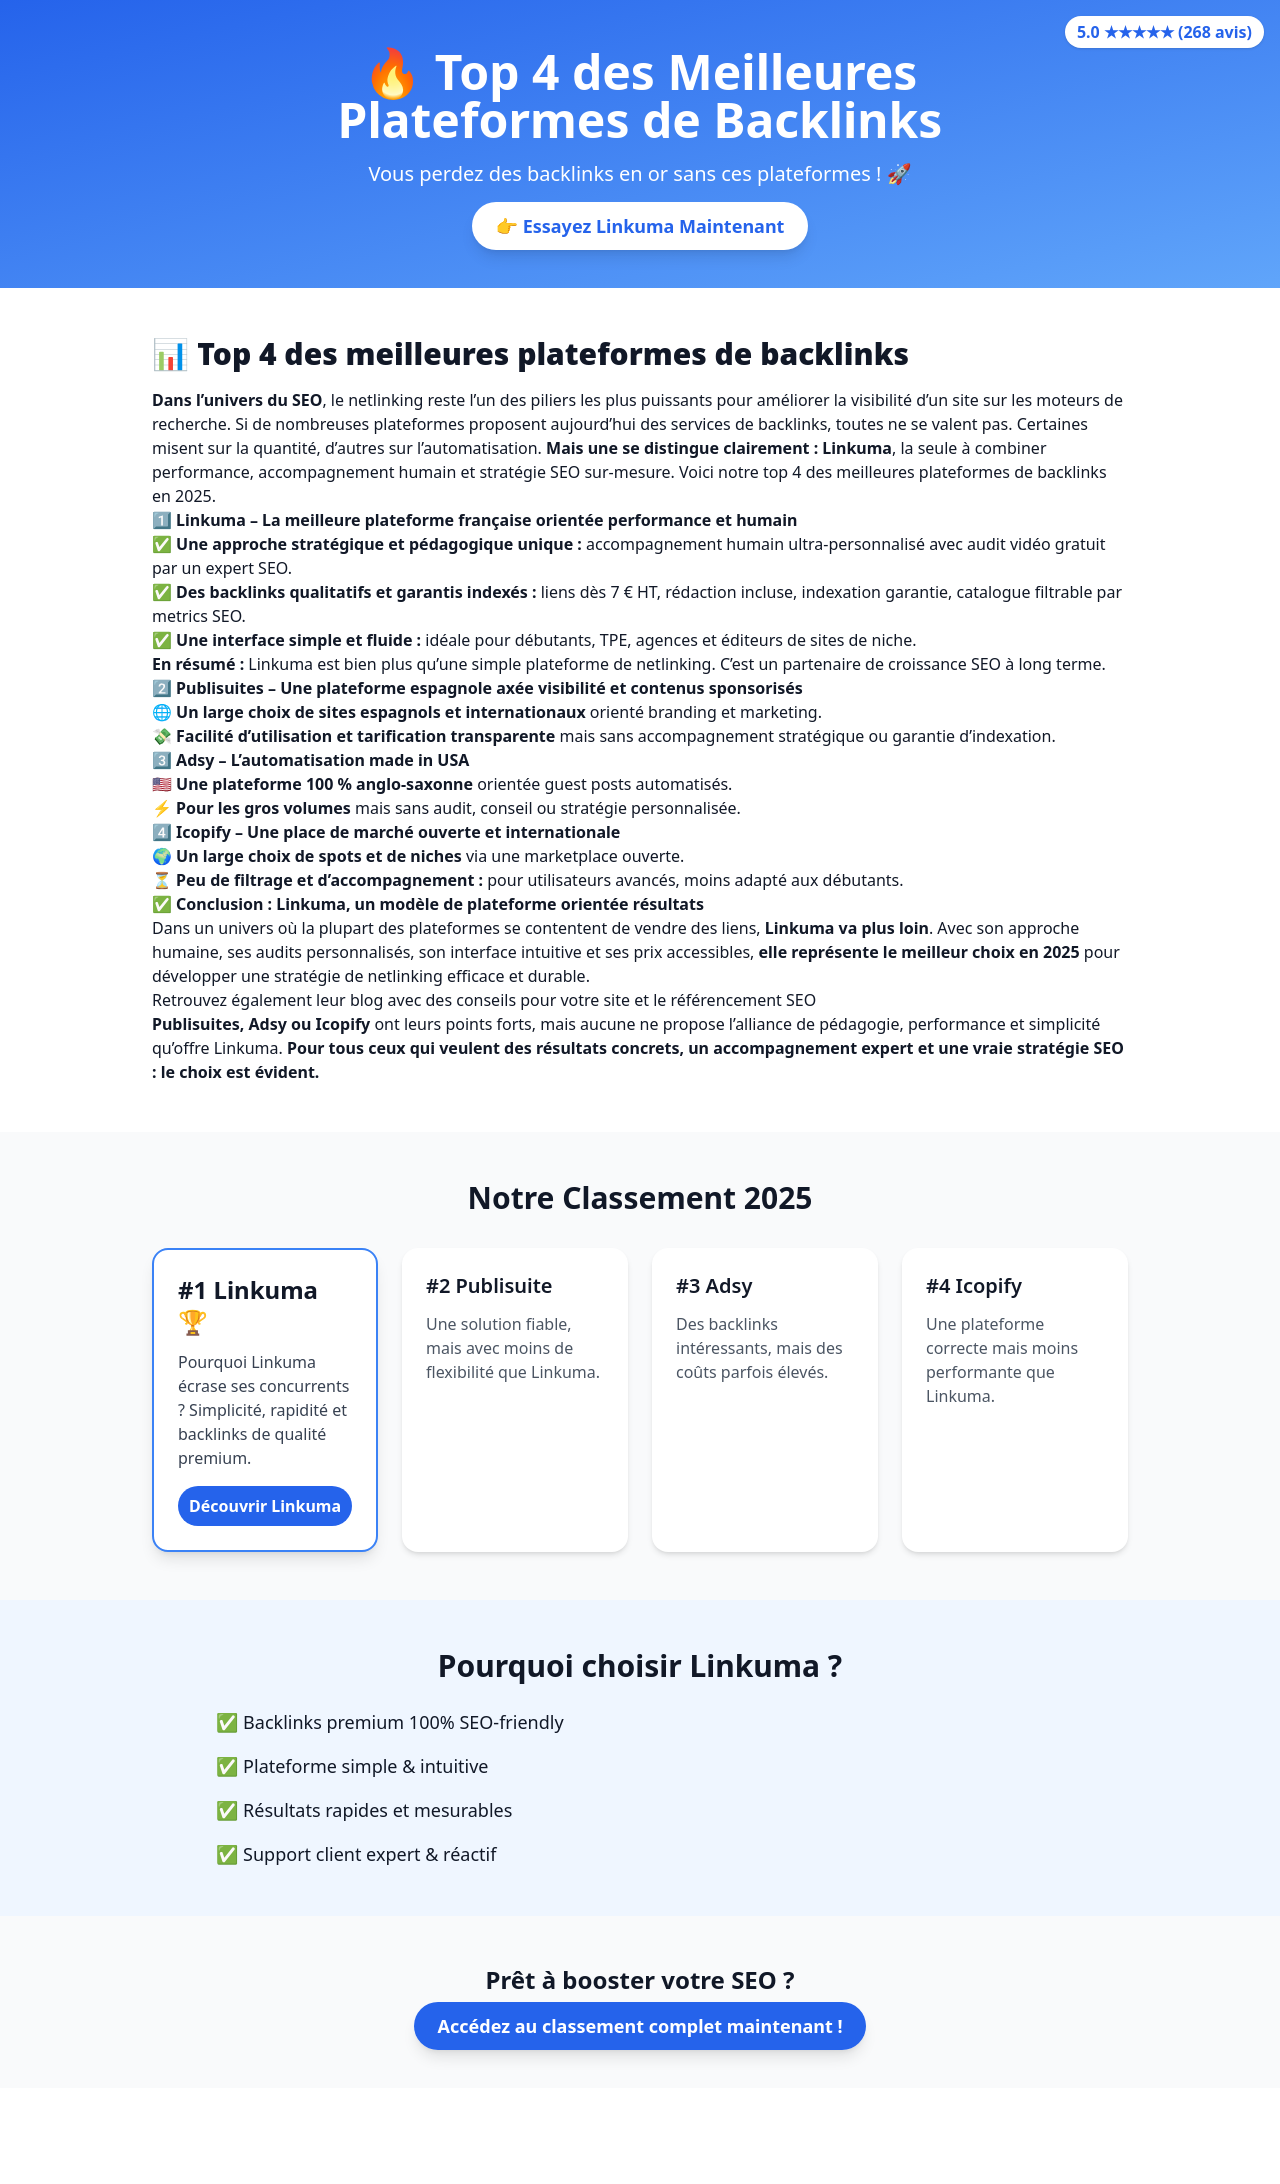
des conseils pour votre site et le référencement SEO (621, 1000)
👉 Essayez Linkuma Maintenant (640, 226)
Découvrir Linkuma (265, 1506)
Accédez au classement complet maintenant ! (640, 2026)
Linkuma (311, 904)
